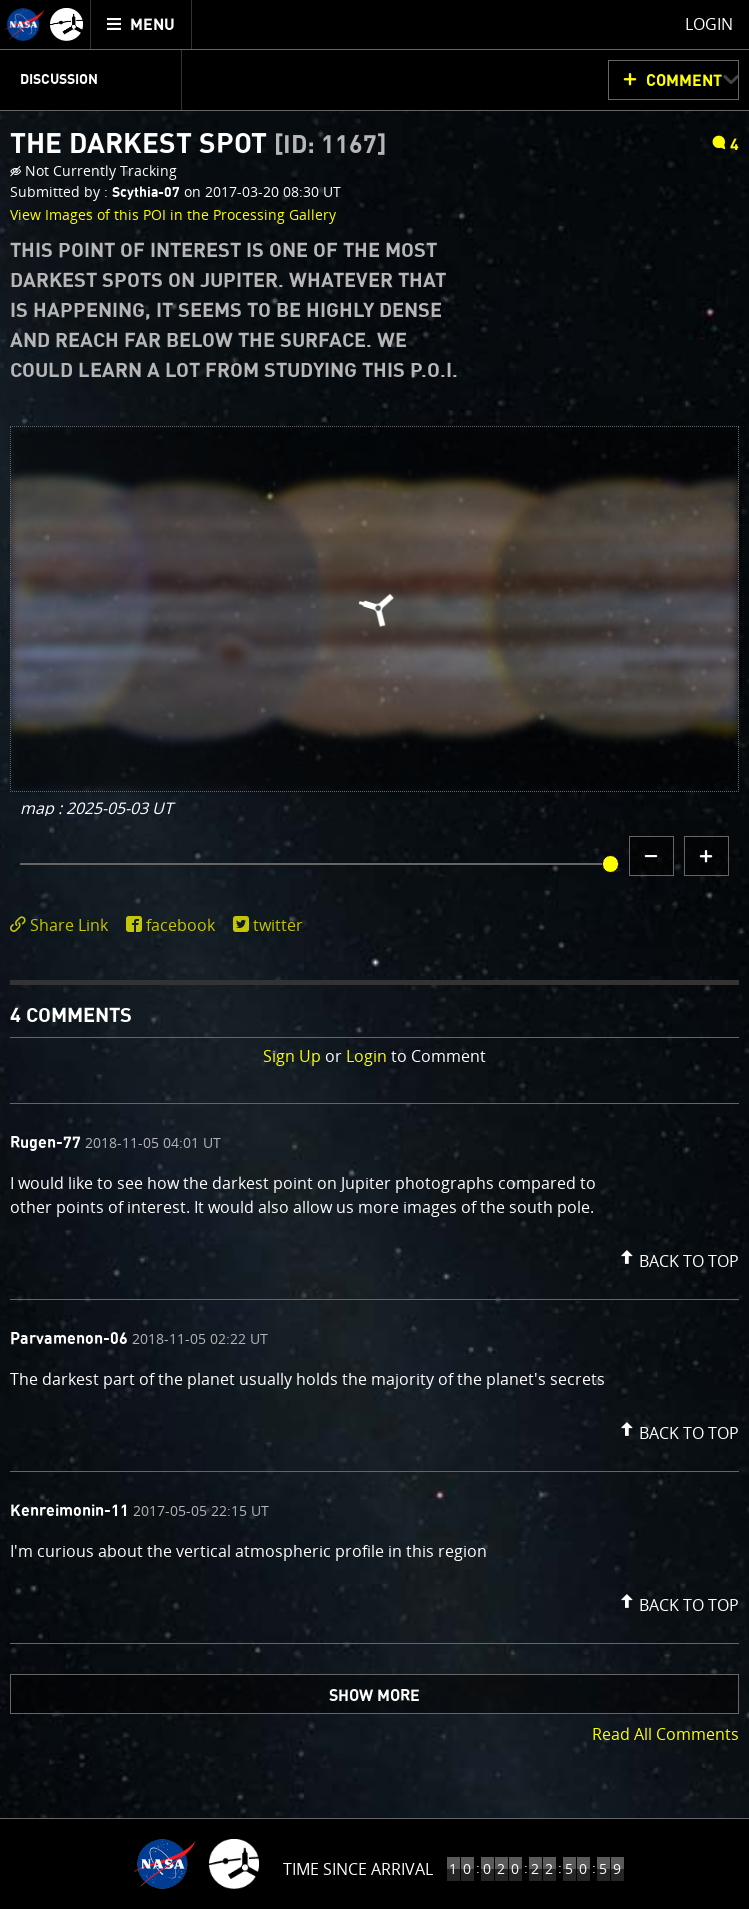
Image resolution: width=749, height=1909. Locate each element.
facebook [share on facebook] (180, 925)
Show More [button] (374, 1696)
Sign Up (292, 1056)
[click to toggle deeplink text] (63, 925)
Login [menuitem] (709, 24)
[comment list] (374, 1373)
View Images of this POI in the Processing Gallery (173, 214)
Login (366, 1056)
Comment (684, 81)
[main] (374, 954)
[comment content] (374, 1198)
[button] (677, 1257)
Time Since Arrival (358, 1869)
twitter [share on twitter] (278, 925)
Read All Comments (665, 1734)
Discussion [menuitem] (59, 80)
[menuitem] (141, 24)
